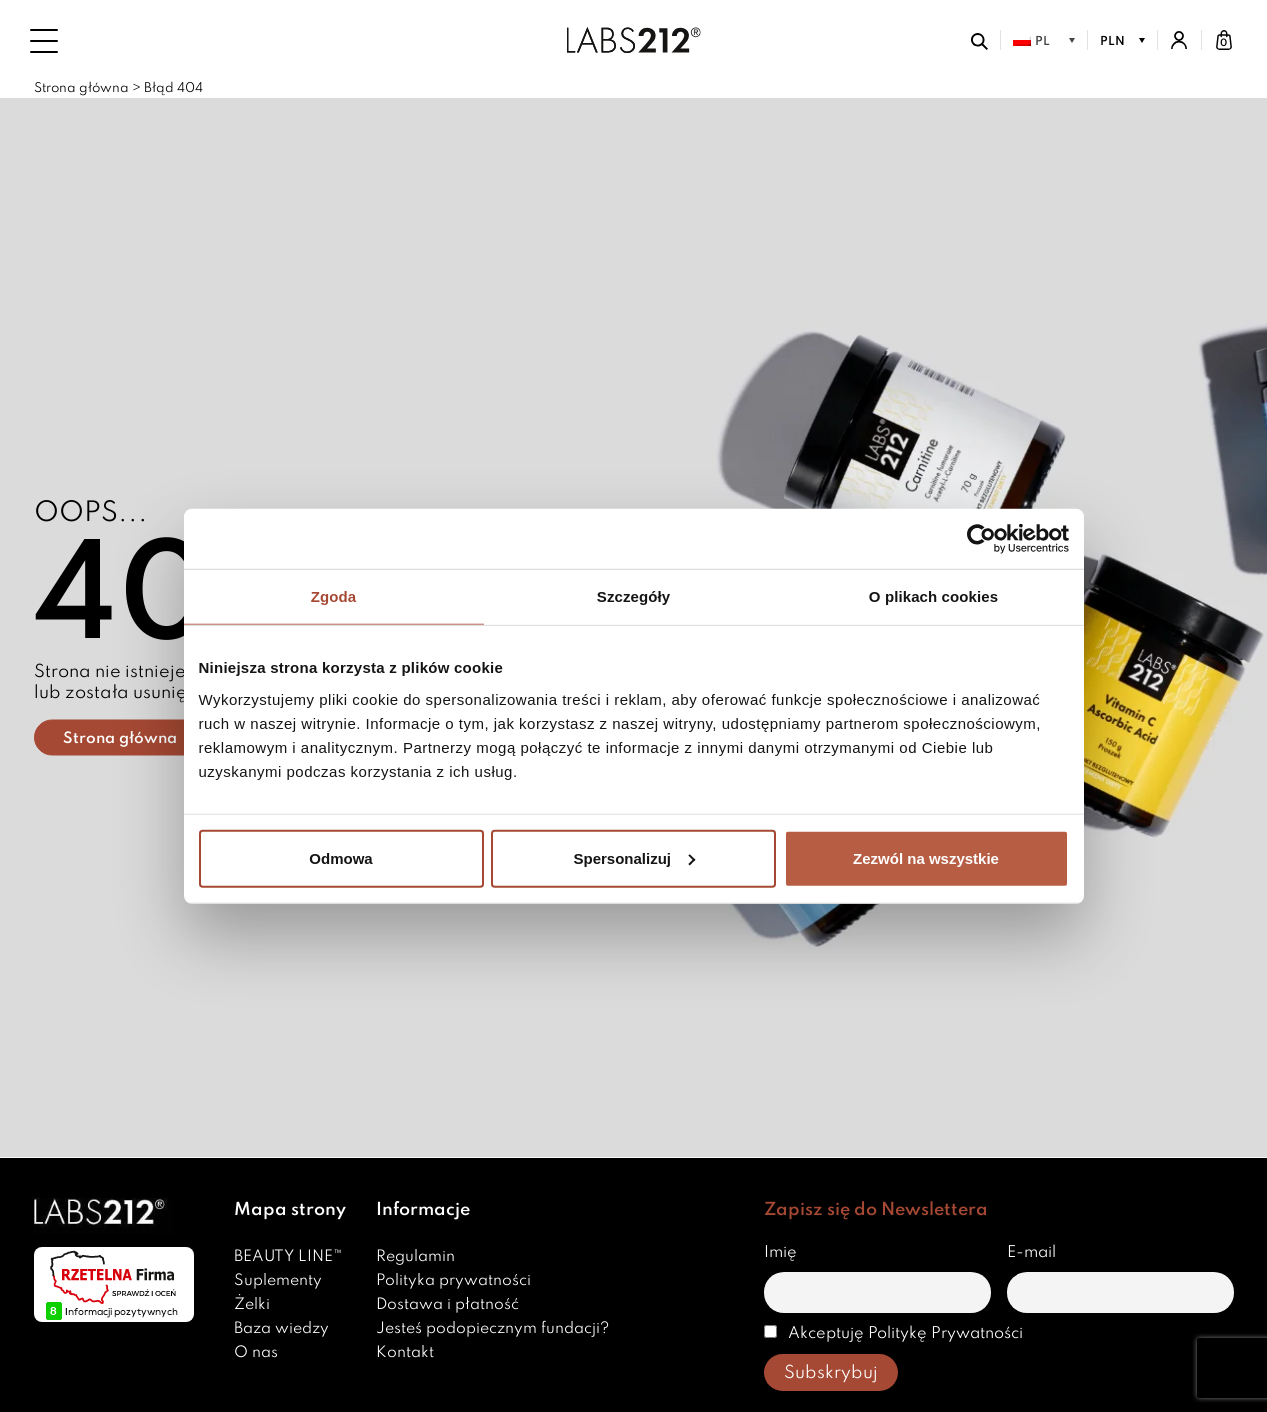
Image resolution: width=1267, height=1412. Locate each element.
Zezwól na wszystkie (926, 857)
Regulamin (415, 1257)
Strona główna (81, 88)
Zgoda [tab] (334, 596)
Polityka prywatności (453, 1281)
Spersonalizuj (634, 857)
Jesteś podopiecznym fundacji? (492, 1329)
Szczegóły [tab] (633, 596)
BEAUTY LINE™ (288, 1257)
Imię (780, 1253)
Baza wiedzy (281, 1329)
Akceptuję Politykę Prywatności (893, 1333)
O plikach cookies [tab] (933, 596)
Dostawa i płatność (447, 1305)
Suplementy (278, 1281)
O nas (256, 1353)
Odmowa (340, 857)
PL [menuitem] (1042, 42)
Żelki (252, 1305)
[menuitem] (1044, 40)
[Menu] (44, 41)
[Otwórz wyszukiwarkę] (979, 40)
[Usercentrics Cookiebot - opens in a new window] (981, 539)
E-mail (1031, 1253)
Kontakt (405, 1353)
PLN (1112, 42)
